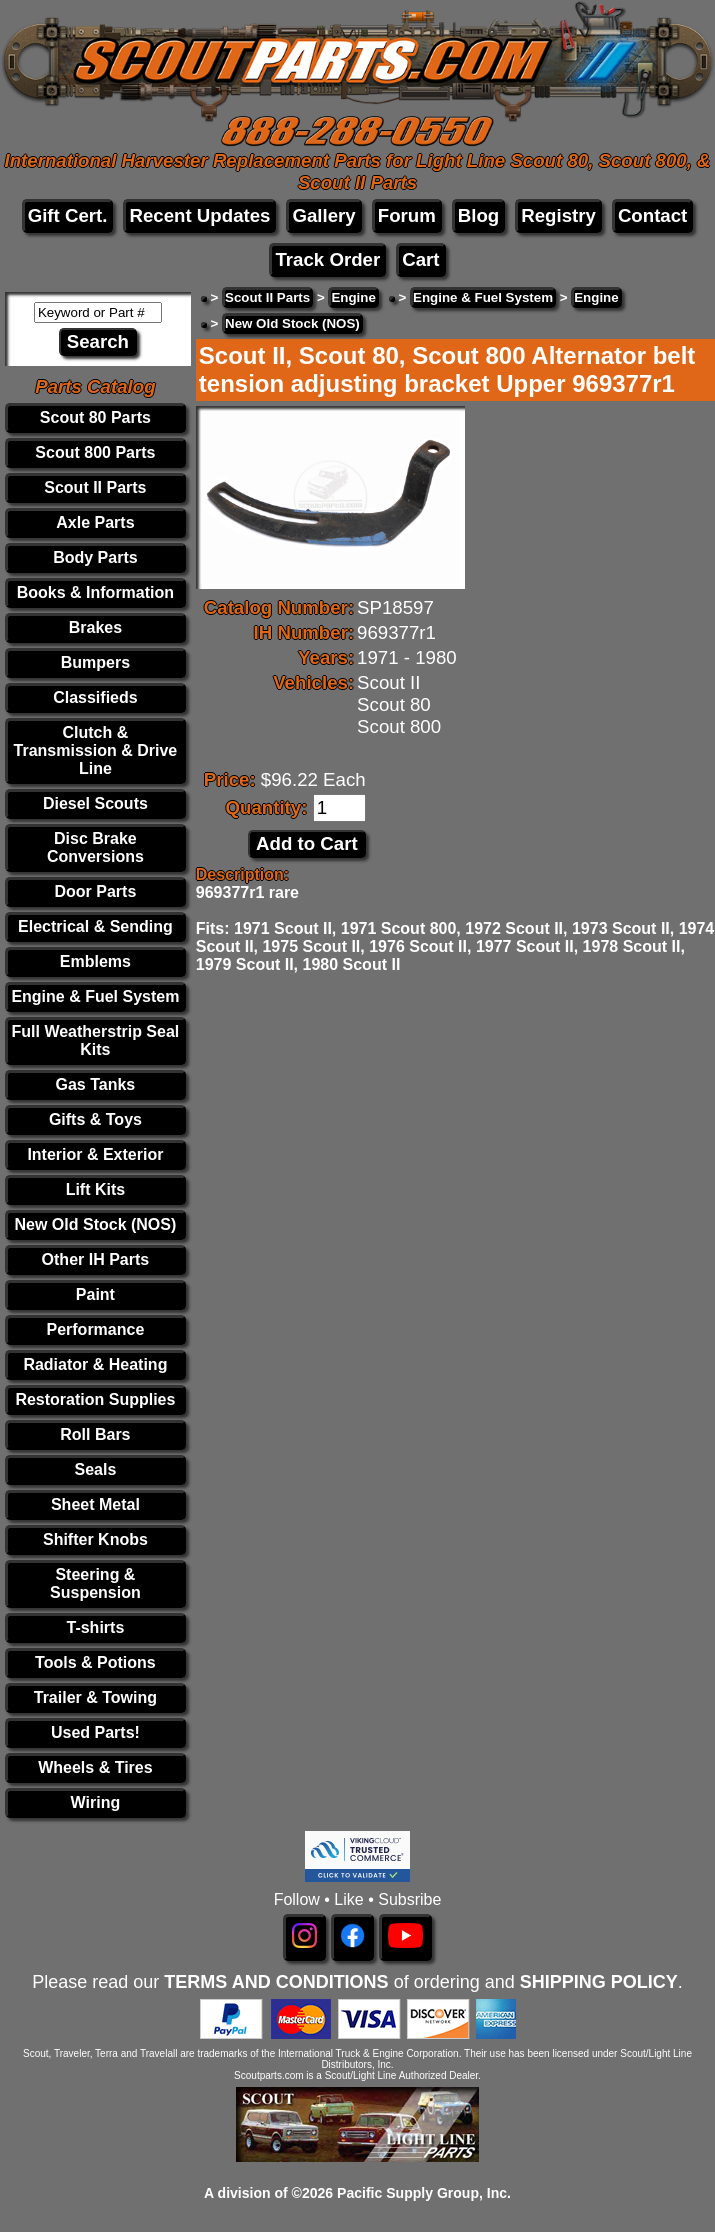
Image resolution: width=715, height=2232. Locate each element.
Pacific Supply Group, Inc (422, 2193)
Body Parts (95, 557)
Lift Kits (96, 1189)
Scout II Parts (95, 487)
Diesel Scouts (95, 803)
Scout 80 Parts (95, 417)
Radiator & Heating (95, 1364)
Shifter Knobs (95, 1539)
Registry (558, 215)
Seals (95, 1469)
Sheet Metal (95, 1504)
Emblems (95, 961)
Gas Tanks (96, 1084)
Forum (407, 215)
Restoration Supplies (95, 1399)
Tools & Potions (95, 1662)
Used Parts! (95, 1732)
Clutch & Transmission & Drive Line (96, 750)
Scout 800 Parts (95, 452)
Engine (353, 297)
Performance (95, 1329)
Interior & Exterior (95, 1154)
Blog (478, 215)
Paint (95, 1294)
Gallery (323, 215)
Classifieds (95, 697)
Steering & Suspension (95, 1583)
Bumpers (95, 662)
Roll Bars (95, 1434)
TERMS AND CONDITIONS (276, 1982)
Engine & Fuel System (95, 996)
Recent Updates (199, 215)
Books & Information (95, 592)
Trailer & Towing (95, 1697)
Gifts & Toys (95, 1119)
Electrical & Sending (95, 926)
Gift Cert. (68, 215)
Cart (420, 259)
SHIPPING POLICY (599, 1982)
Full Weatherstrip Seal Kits (96, 1040)
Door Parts (96, 891)
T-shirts (96, 1627)
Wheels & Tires (95, 1767)
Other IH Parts (96, 1259)
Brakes (95, 627)
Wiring (96, 1802)
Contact (652, 215)
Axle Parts (95, 522)
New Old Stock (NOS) (96, 1224)
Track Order (327, 259)
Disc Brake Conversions (95, 847)
